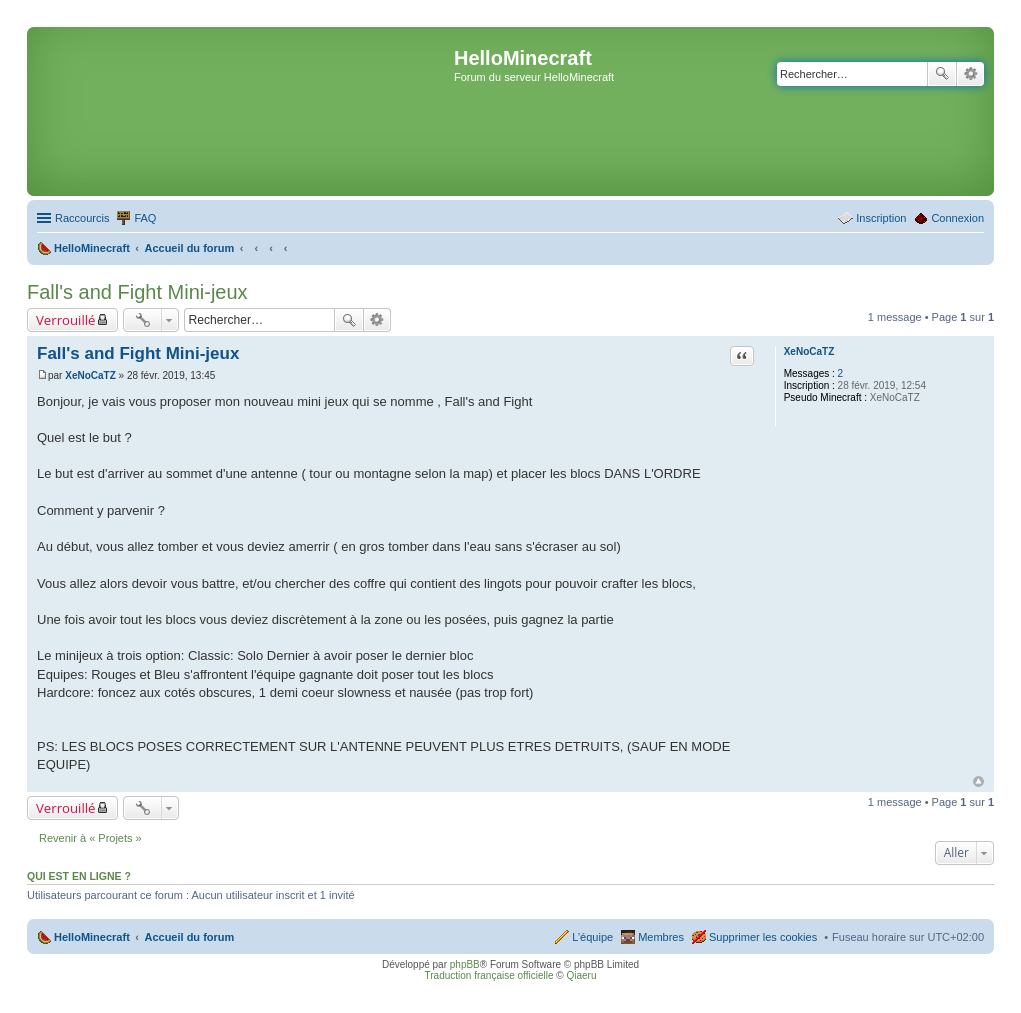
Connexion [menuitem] (957, 218)
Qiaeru (581, 975)
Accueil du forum (189, 937)
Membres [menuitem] (661, 937)
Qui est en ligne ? (79, 876)
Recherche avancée (970, 74)
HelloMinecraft (92, 937)
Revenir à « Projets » (90, 838)
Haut (978, 781)
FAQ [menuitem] (145, 218)
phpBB (465, 964)
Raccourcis (82, 218)
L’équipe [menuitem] (592, 937)
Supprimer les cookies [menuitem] (763, 937)
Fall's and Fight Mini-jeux (137, 292)
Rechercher (942, 74)
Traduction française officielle (489, 975)
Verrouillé (65, 320)
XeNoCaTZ (809, 351)
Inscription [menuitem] (881, 218)
